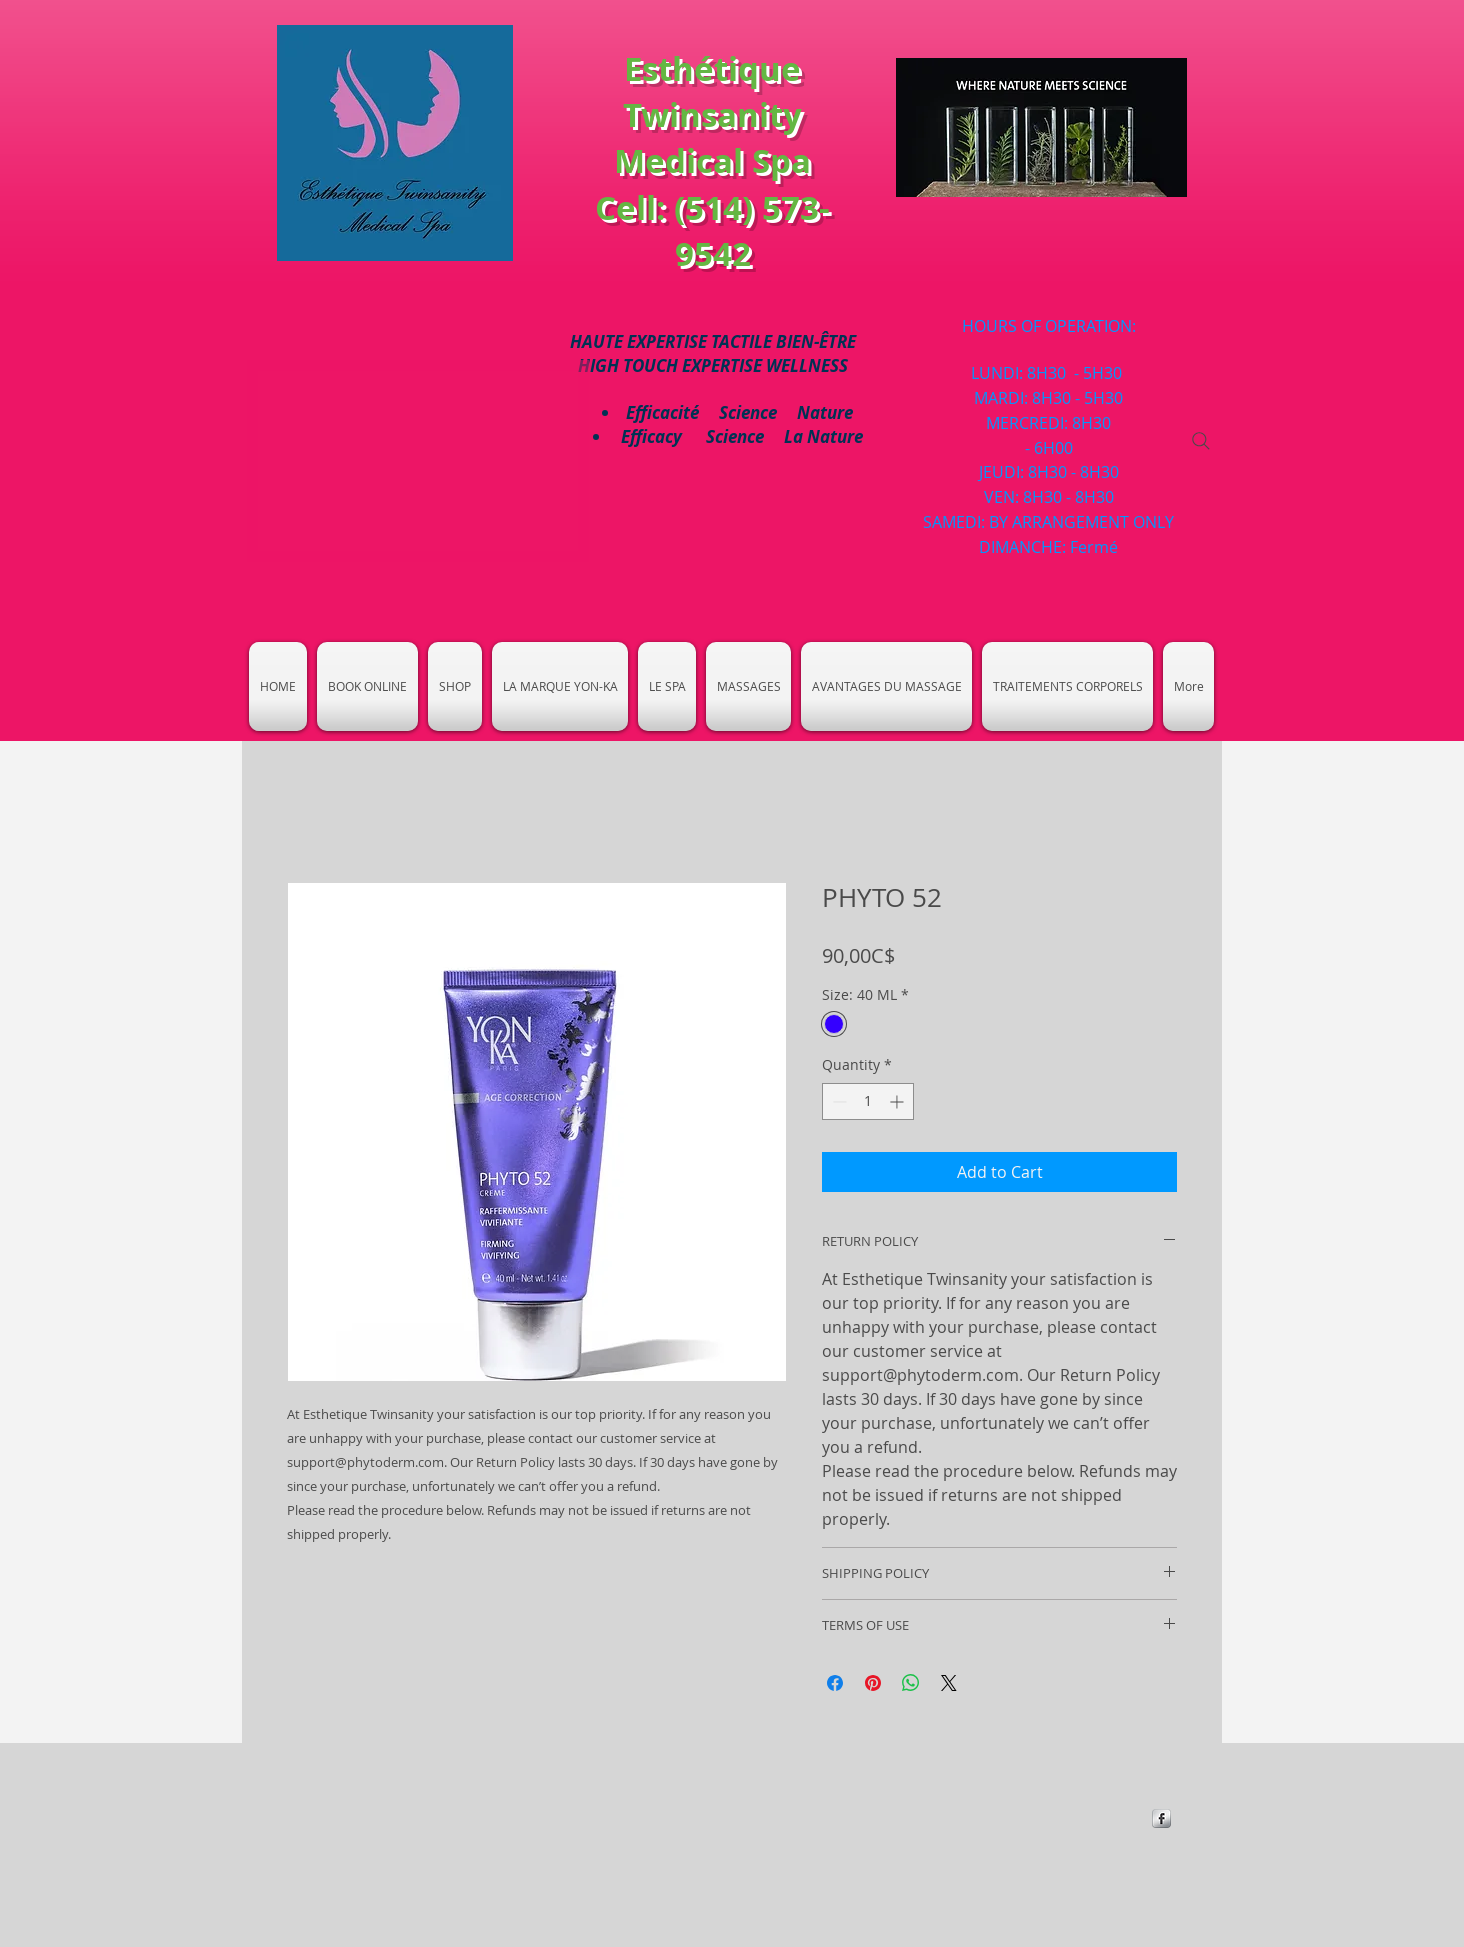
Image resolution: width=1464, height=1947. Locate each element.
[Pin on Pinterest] (873, 1683)
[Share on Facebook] (835, 1683)
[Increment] (898, 1101)
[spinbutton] (868, 1101)
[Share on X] (949, 1683)
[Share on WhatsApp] (911, 1683)
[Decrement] (837, 1101)
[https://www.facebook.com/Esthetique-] (1161, 1818)
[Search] (1201, 441)
